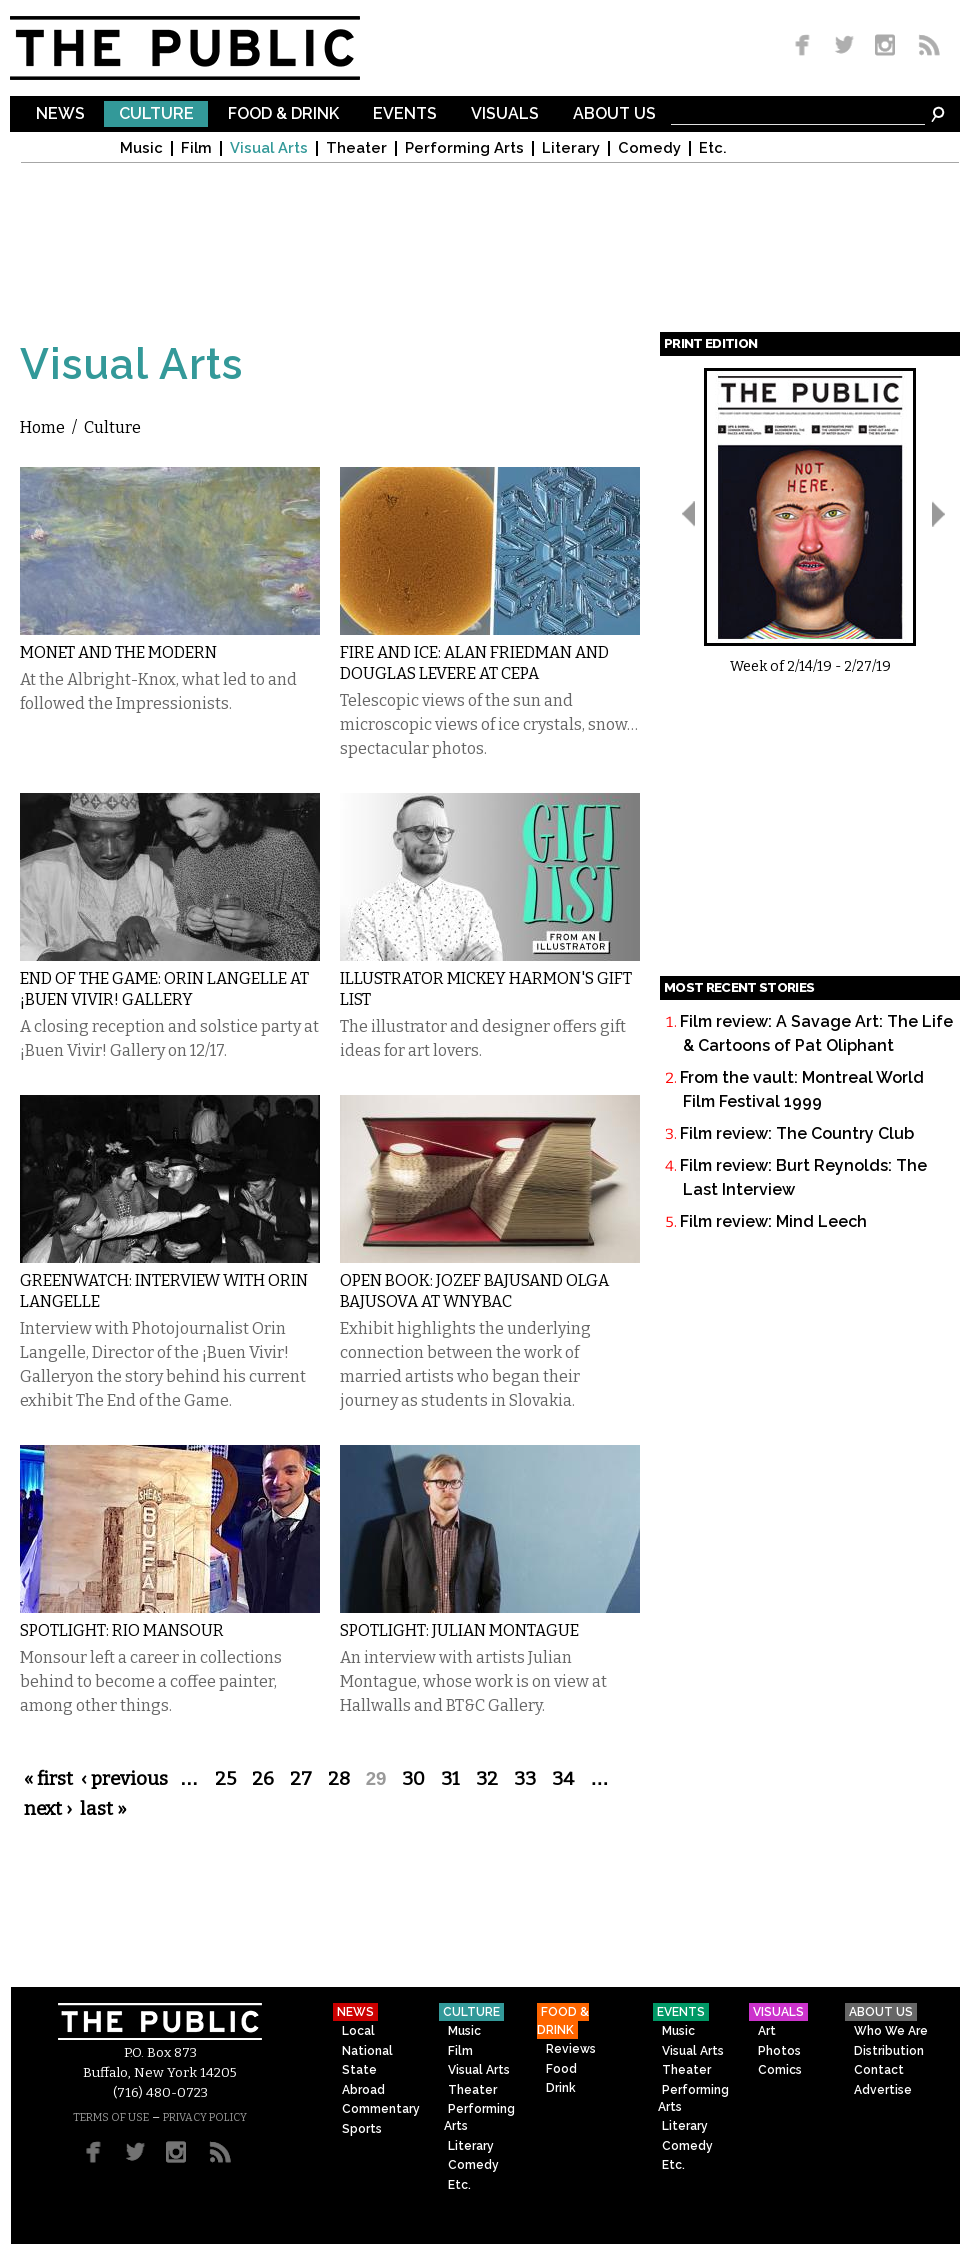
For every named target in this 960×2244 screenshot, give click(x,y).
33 (525, 1779)
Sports (362, 2129)
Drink (561, 2088)
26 (263, 1779)
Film (196, 148)
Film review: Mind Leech (773, 1221)
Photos (779, 2051)
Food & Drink (283, 114)
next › (48, 1809)
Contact (879, 2070)
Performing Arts (464, 148)
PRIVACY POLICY (205, 2117)
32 (487, 1779)
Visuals (505, 114)
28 (339, 1779)
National (367, 2051)
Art (767, 2031)
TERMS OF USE (111, 2117)
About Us (614, 114)
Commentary (381, 2109)
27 (301, 1779)
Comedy (649, 148)
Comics (780, 2070)
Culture (156, 114)
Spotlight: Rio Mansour (122, 1630)
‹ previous (124, 1779)
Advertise (883, 2090)
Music (141, 148)
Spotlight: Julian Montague (459, 1630)
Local (358, 2031)
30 (413, 1779)
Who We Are (891, 2031)
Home (42, 427)
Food (561, 2069)
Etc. (713, 148)
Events (405, 114)
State (359, 2070)
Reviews (571, 2049)
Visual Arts (269, 148)
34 (563, 1779)
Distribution (889, 2051)
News (60, 114)
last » (103, 1809)
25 (225, 1779)
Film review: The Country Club (797, 1133)
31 (450, 1779)
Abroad (363, 2090)
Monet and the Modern (118, 652)
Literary (571, 148)
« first (48, 1779)
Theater (356, 148)
